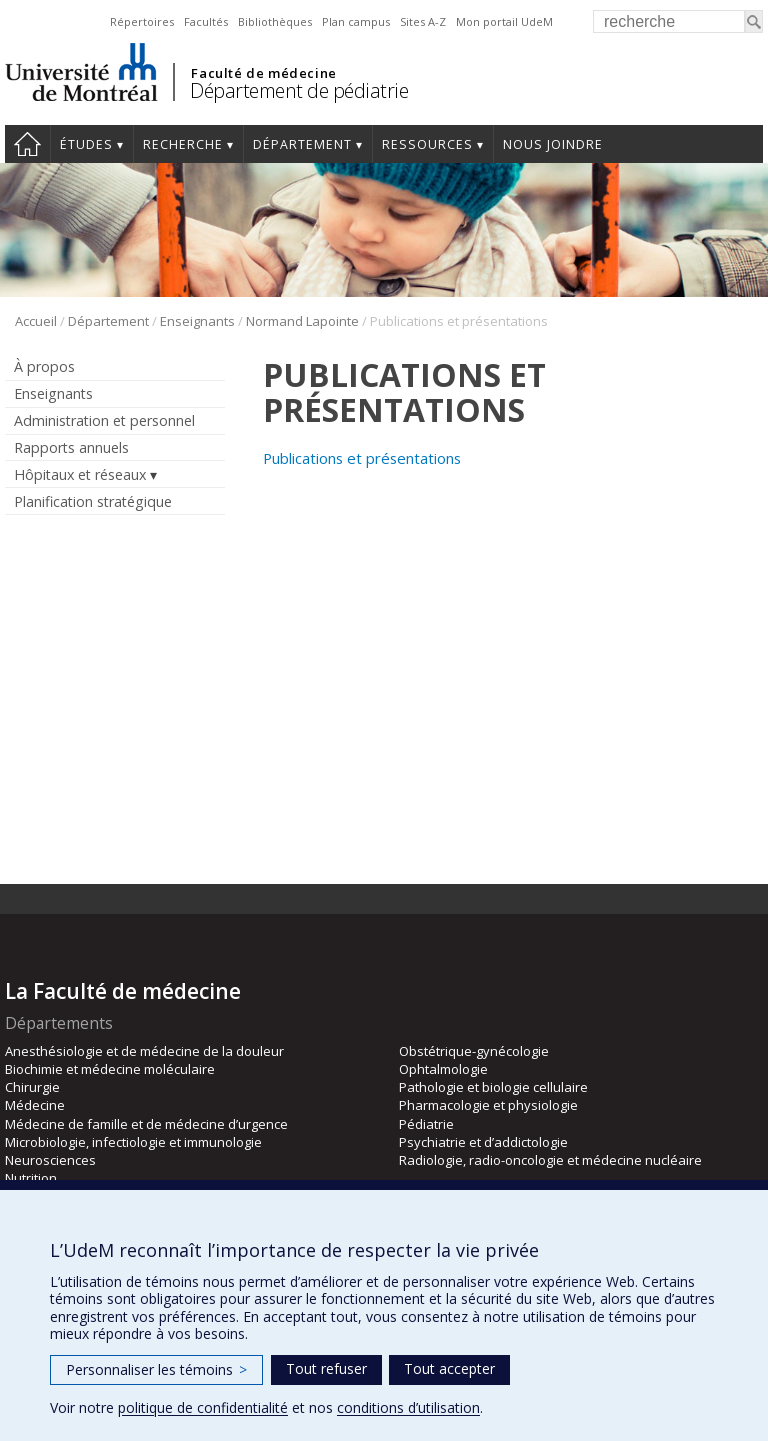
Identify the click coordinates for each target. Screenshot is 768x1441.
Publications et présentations (362, 458)
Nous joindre (553, 144)
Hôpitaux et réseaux (80, 474)
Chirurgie (32, 1087)
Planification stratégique (93, 501)
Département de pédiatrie (299, 90)
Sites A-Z (423, 21)
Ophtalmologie (443, 1069)
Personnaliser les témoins (156, 1369)
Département (302, 144)
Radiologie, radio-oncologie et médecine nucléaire (550, 1160)
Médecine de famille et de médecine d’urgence (146, 1124)
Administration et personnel (104, 420)
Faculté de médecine (263, 73)
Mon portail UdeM (504, 21)
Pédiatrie (426, 1124)
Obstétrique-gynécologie (474, 1051)
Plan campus (356, 21)
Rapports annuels (71, 447)
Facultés (206, 21)
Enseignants (197, 321)
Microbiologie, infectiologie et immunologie (133, 1142)
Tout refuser (326, 1368)
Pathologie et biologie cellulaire (493, 1087)
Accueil (27, 144)
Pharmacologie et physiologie (488, 1105)
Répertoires (142, 21)
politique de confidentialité (203, 1407)
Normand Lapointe (302, 321)
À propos (44, 366)
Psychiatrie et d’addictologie (483, 1142)
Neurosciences (50, 1160)
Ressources (427, 144)
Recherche (183, 144)
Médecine (35, 1105)
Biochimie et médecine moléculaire (110, 1069)
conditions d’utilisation (408, 1407)
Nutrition (31, 1178)
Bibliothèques (275, 21)
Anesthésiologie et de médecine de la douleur (144, 1051)
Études (86, 144)
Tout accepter (449, 1368)
